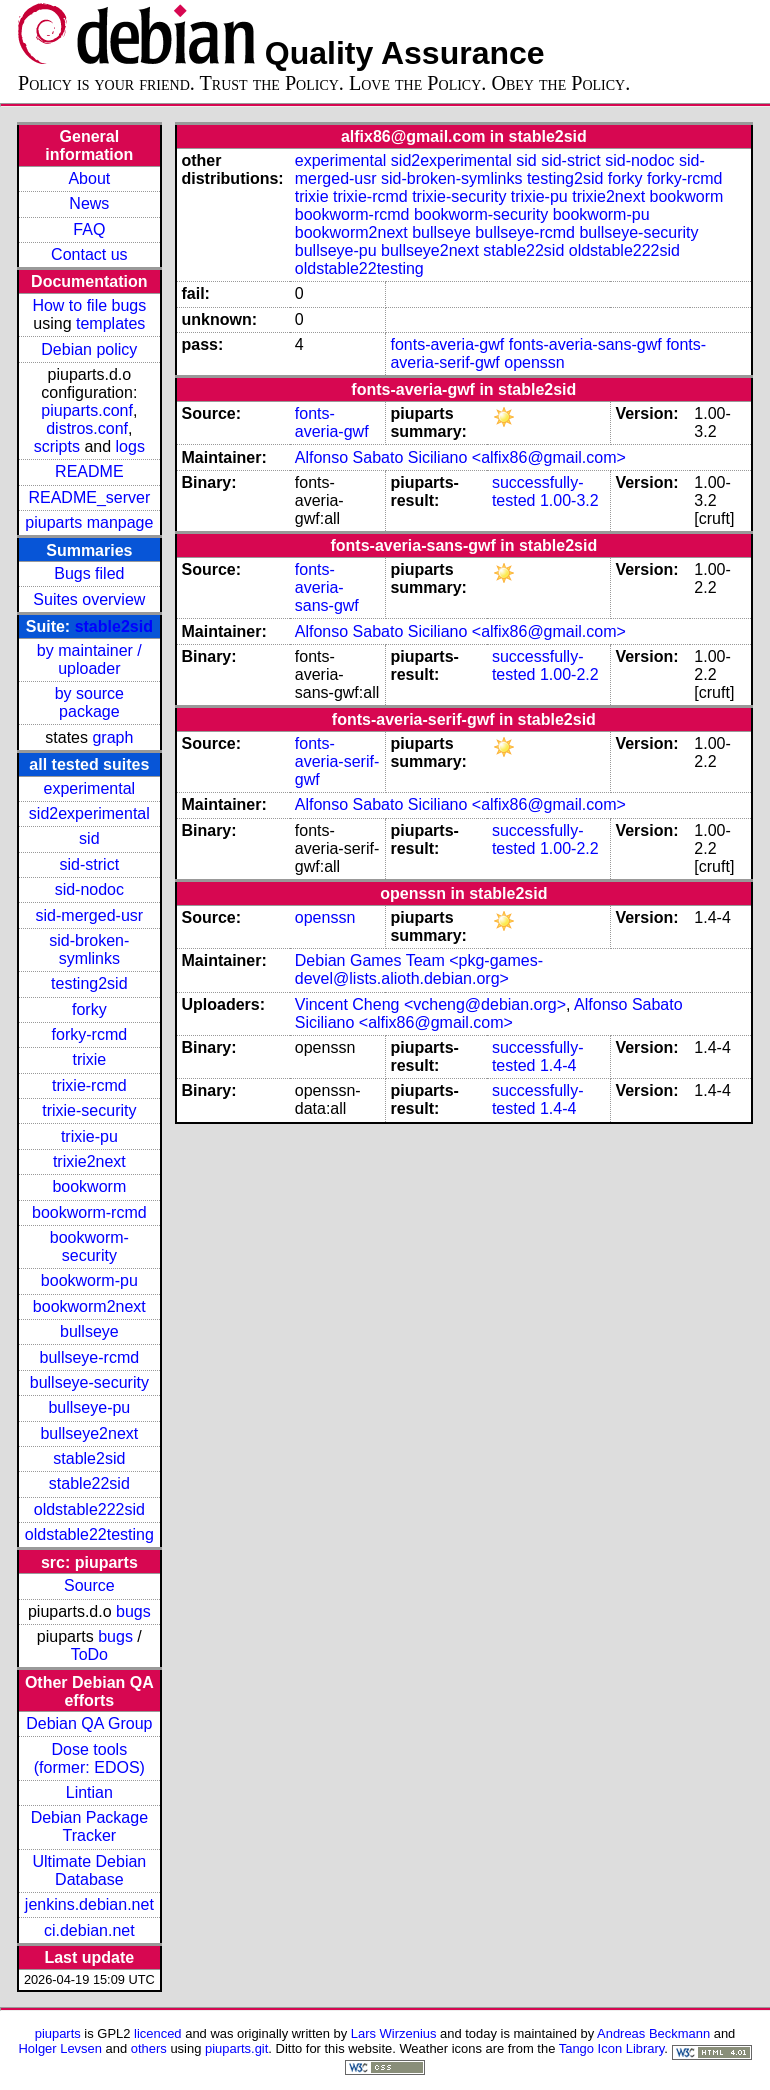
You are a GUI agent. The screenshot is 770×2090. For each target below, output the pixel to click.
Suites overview (89, 599)
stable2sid (114, 626)
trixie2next (89, 1161)
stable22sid (89, 1483)
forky (89, 1009)
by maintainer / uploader (89, 659)
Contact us (89, 254)
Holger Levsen (60, 2048)
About (89, 178)
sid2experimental (89, 813)
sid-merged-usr (90, 915)
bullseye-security (89, 1382)
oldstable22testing (89, 1534)
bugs (133, 1611)
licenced (158, 2033)
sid (89, 838)
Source (89, 1585)
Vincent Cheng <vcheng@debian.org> (430, 1004)
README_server (89, 497)
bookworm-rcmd (89, 1212)
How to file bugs (89, 305)
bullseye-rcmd (90, 1357)
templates (110, 323)
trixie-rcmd (89, 1085)
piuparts (58, 2033)
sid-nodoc (89, 889)
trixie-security (89, 1110)
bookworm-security (89, 1246)
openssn (534, 362)
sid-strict (90, 864)
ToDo (89, 1654)
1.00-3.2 (569, 500)
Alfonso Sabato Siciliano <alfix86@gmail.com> (460, 457)
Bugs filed (89, 573)
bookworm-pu (89, 1280)
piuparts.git (236, 2048)
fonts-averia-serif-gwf (337, 761)
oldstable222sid (89, 1509)
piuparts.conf (87, 410)
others (149, 2048)
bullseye (89, 1331)
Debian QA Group (89, 1723)
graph (112, 737)
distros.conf (87, 428)
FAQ (89, 229)
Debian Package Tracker (89, 1826)
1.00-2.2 (569, 674)
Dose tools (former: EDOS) (89, 1758)
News (89, 203)
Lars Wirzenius (394, 2033)
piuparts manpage (89, 522)
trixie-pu (89, 1136)
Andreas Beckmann (653, 2033)
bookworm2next (89, 1306)
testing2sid (89, 983)
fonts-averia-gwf (447, 344)
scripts (57, 446)
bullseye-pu (89, 1407)
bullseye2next (89, 1433)
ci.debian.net (89, 1930)
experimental (90, 788)
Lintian (89, 1792)
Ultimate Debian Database (89, 1870)
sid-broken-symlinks (89, 949)
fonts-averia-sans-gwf (585, 344)
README (89, 471)
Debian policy (89, 349)
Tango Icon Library (612, 2048)
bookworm (89, 1186)
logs (130, 446)
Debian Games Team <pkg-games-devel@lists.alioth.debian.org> (419, 969)
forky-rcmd (90, 1034)
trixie (89, 1059)
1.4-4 (558, 1065)
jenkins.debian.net (89, 1904)
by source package (89, 702)
